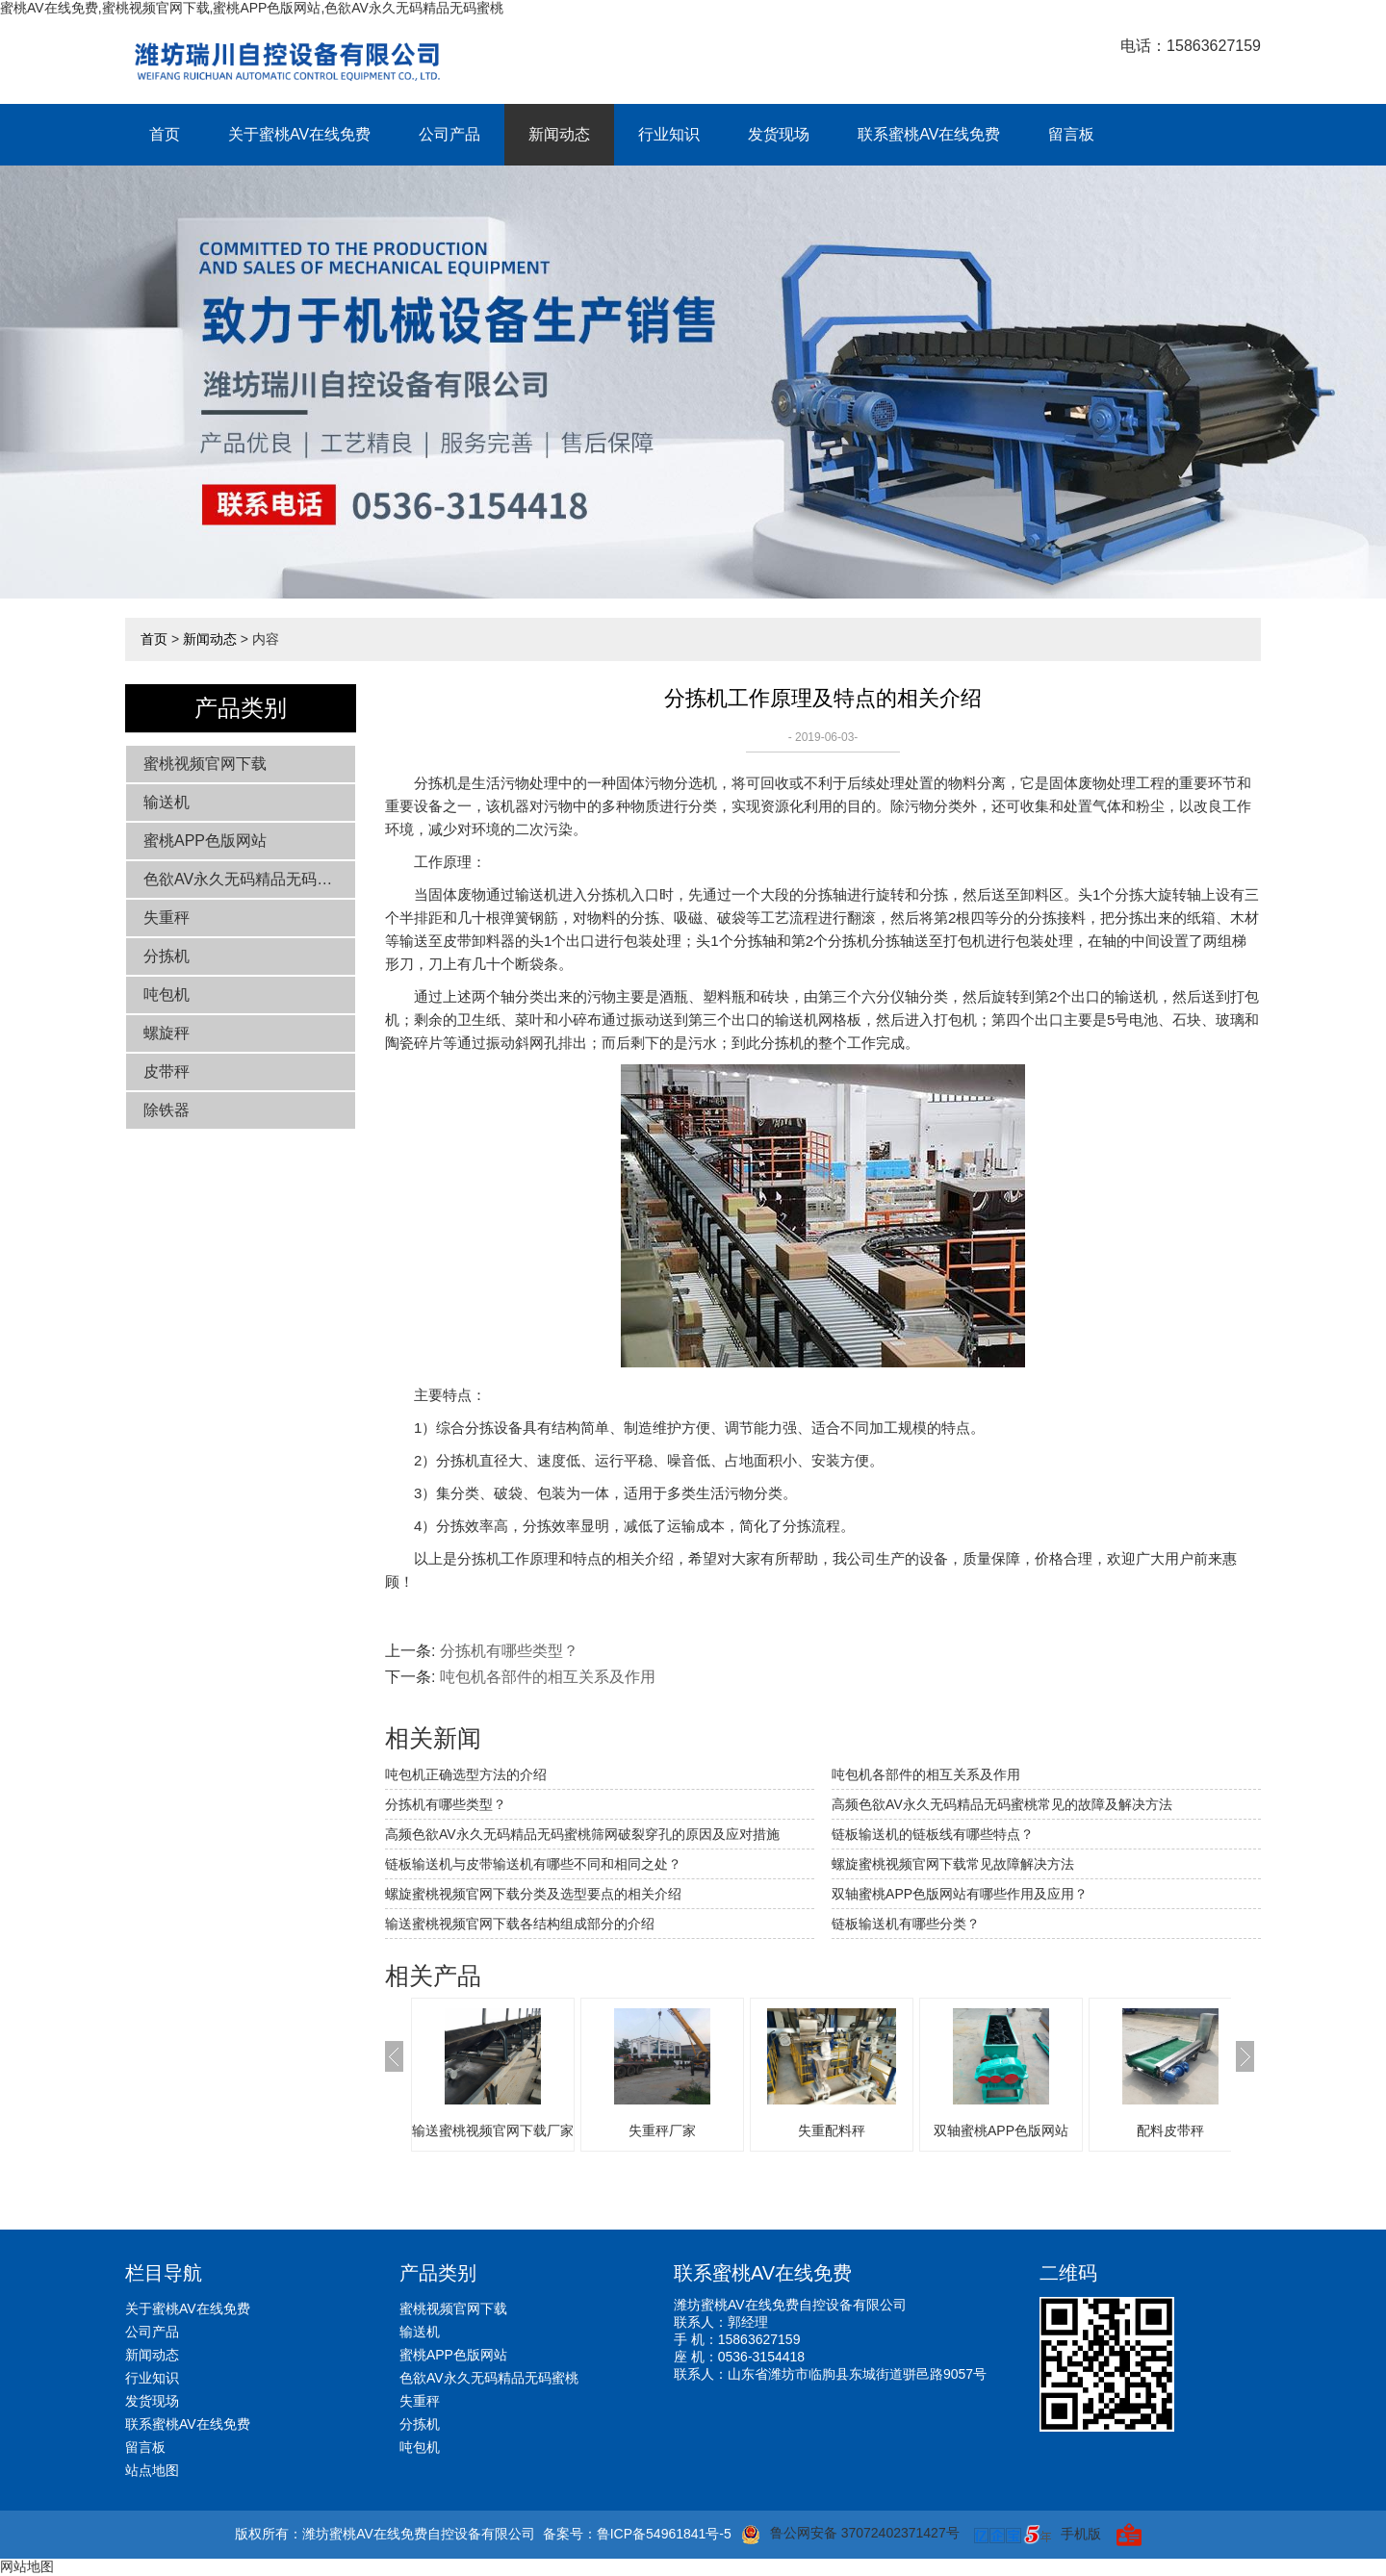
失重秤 (166, 917)
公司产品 (449, 134)
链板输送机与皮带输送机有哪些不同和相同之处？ (533, 1864)
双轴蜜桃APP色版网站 (1001, 2130)
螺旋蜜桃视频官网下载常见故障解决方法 (953, 1864)
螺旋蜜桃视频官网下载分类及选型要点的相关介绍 (533, 1893)
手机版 (1081, 2533)
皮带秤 (166, 1071)
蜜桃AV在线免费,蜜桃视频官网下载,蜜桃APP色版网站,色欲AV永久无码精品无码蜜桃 (251, 7)
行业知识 (669, 134)
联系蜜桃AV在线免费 (929, 134)
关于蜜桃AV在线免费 (299, 134)
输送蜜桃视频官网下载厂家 (493, 2130)
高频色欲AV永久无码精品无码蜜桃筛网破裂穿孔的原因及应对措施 (582, 1834)
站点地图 (152, 2470)
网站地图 (27, 2566)
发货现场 (778, 134)
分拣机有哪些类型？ (445, 1804)
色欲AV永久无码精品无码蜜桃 (245, 879)
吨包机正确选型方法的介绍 (466, 1774)
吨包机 (166, 994)
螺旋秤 (166, 1033)
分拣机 (166, 956)
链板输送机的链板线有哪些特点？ (933, 1834)
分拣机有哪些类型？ (509, 1651)
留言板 (1071, 134)
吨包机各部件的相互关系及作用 (547, 1677)
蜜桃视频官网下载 (205, 763)
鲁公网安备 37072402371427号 (850, 2534)
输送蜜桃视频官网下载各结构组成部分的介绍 (519, 1923)
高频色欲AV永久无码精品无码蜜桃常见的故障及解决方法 (1002, 1804)
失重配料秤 (831, 2130)
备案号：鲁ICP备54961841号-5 (637, 2533)
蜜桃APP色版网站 (205, 840)
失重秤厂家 (662, 2130)
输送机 (166, 802)
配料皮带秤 (1170, 2130)
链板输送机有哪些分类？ (906, 1923)
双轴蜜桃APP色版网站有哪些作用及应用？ (960, 1893)
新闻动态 (559, 134)
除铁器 (166, 1110)
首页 (164, 134)
